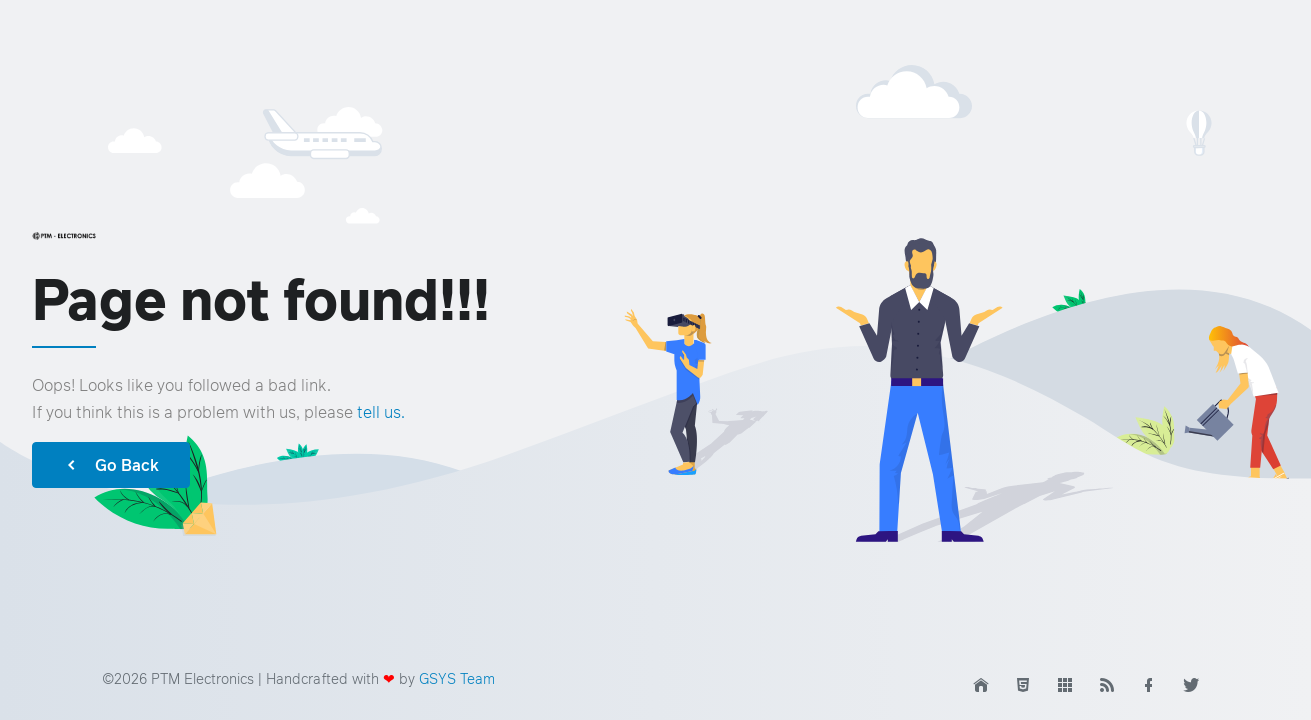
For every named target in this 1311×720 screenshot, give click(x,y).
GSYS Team (457, 678)
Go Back (111, 465)
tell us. (381, 412)
